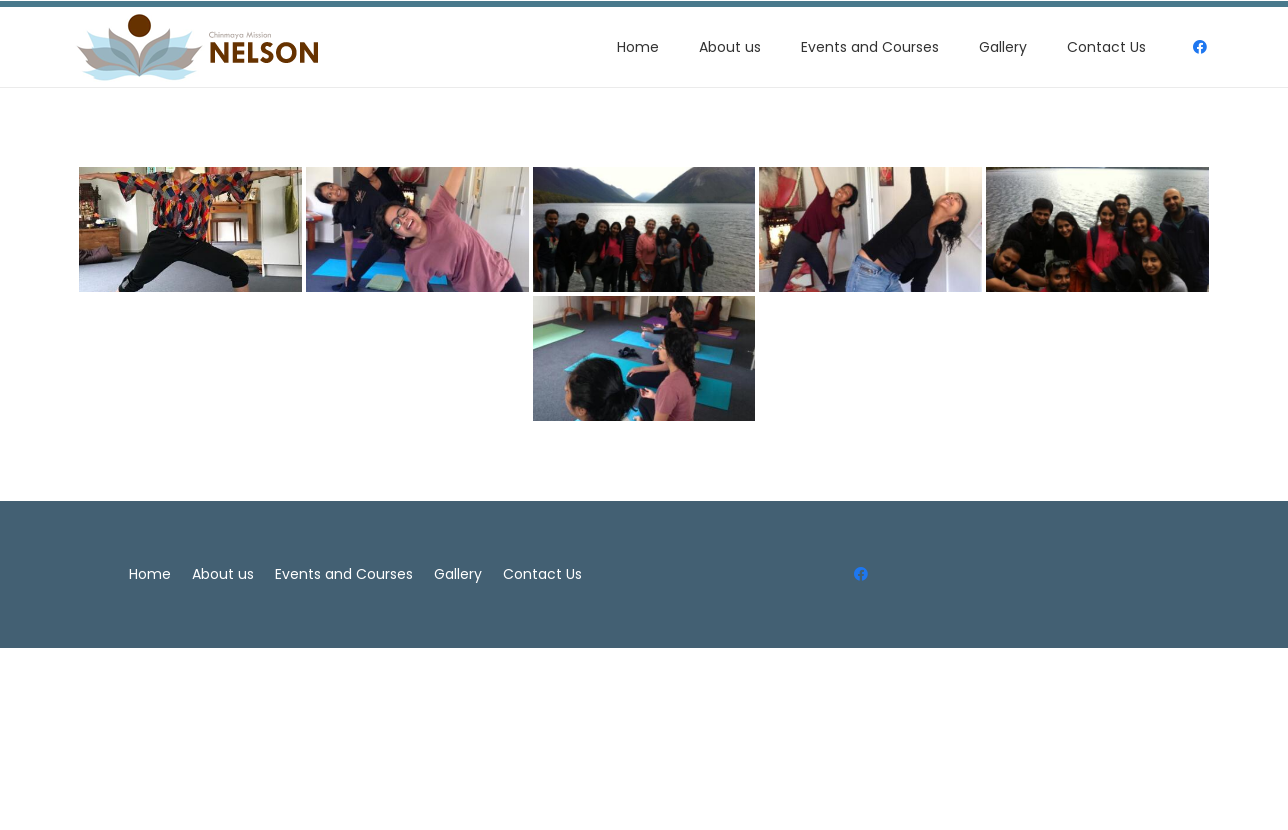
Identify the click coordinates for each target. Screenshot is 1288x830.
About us (223, 574)
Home (150, 574)
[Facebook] (861, 574)
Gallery (458, 574)
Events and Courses (344, 574)
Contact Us (542, 574)
